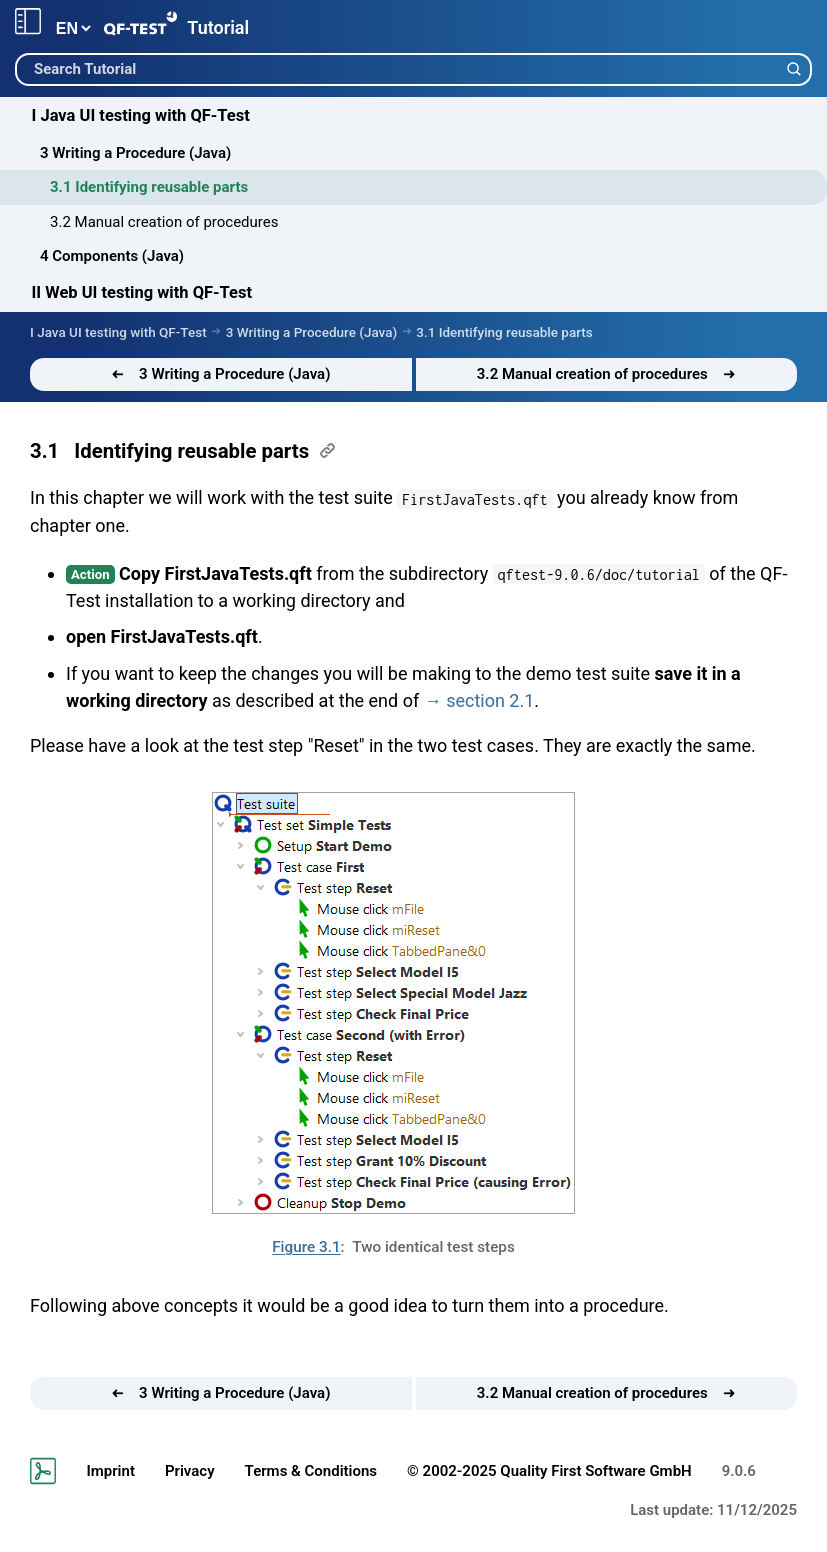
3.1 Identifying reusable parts (149, 187)
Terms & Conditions (311, 1471)
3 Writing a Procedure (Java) (135, 153)
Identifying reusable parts (191, 451)
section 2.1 (490, 700)
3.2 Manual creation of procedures (164, 222)
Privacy (190, 1471)
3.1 (44, 451)
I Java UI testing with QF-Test (141, 115)
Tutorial (218, 27)
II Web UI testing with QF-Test (142, 292)
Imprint (110, 1471)
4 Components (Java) (112, 256)
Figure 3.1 (306, 1247)
